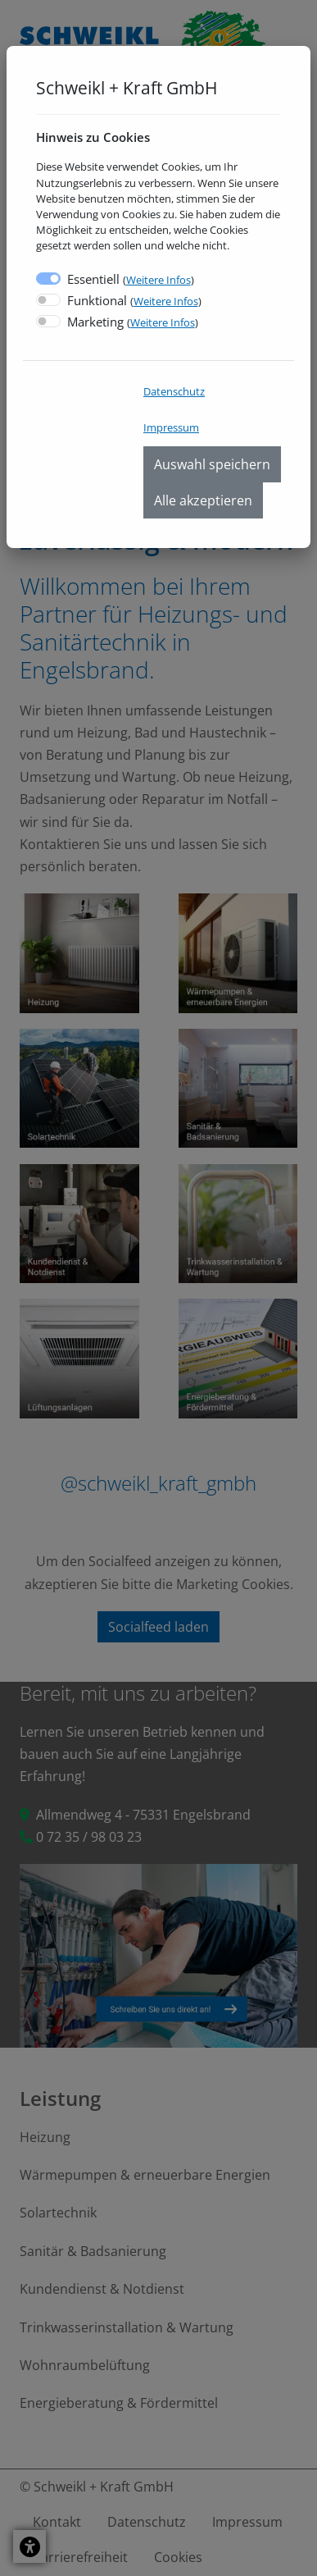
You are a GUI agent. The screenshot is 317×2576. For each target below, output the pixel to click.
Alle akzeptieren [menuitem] (203, 500)
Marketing (132, 321)
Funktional (134, 300)
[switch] (48, 300)
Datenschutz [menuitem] (174, 391)
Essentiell (130, 279)
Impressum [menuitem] (171, 427)
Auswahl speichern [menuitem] (212, 464)
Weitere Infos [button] (158, 279)
